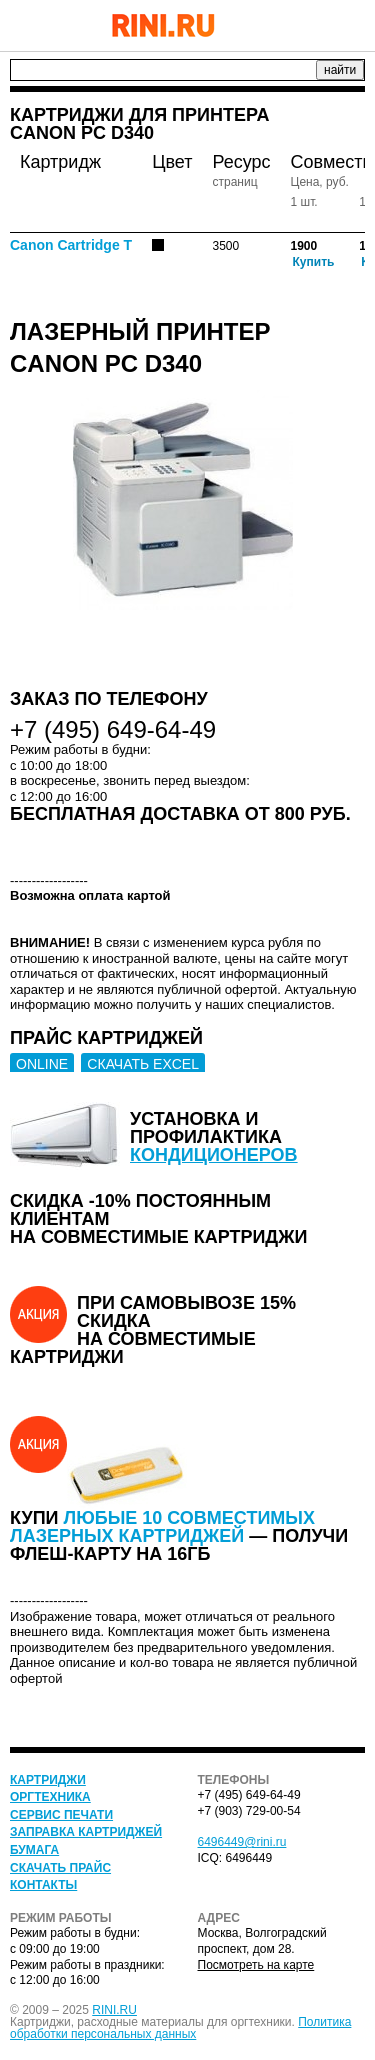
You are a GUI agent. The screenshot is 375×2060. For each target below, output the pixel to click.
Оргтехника (50, 1797)
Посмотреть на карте (256, 1965)
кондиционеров (214, 1155)
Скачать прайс (60, 1868)
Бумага (34, 1850)
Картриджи (48, 1780)
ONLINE (42, 1064)
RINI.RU (114, 2010)
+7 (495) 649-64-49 (300, 25)
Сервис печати (61, 1815)
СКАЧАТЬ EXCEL (143, 1064)
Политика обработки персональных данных (180, 2028)
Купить (314, 262)
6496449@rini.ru (242, 1842)
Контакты (43, 1885)
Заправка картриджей (86, 1832)
